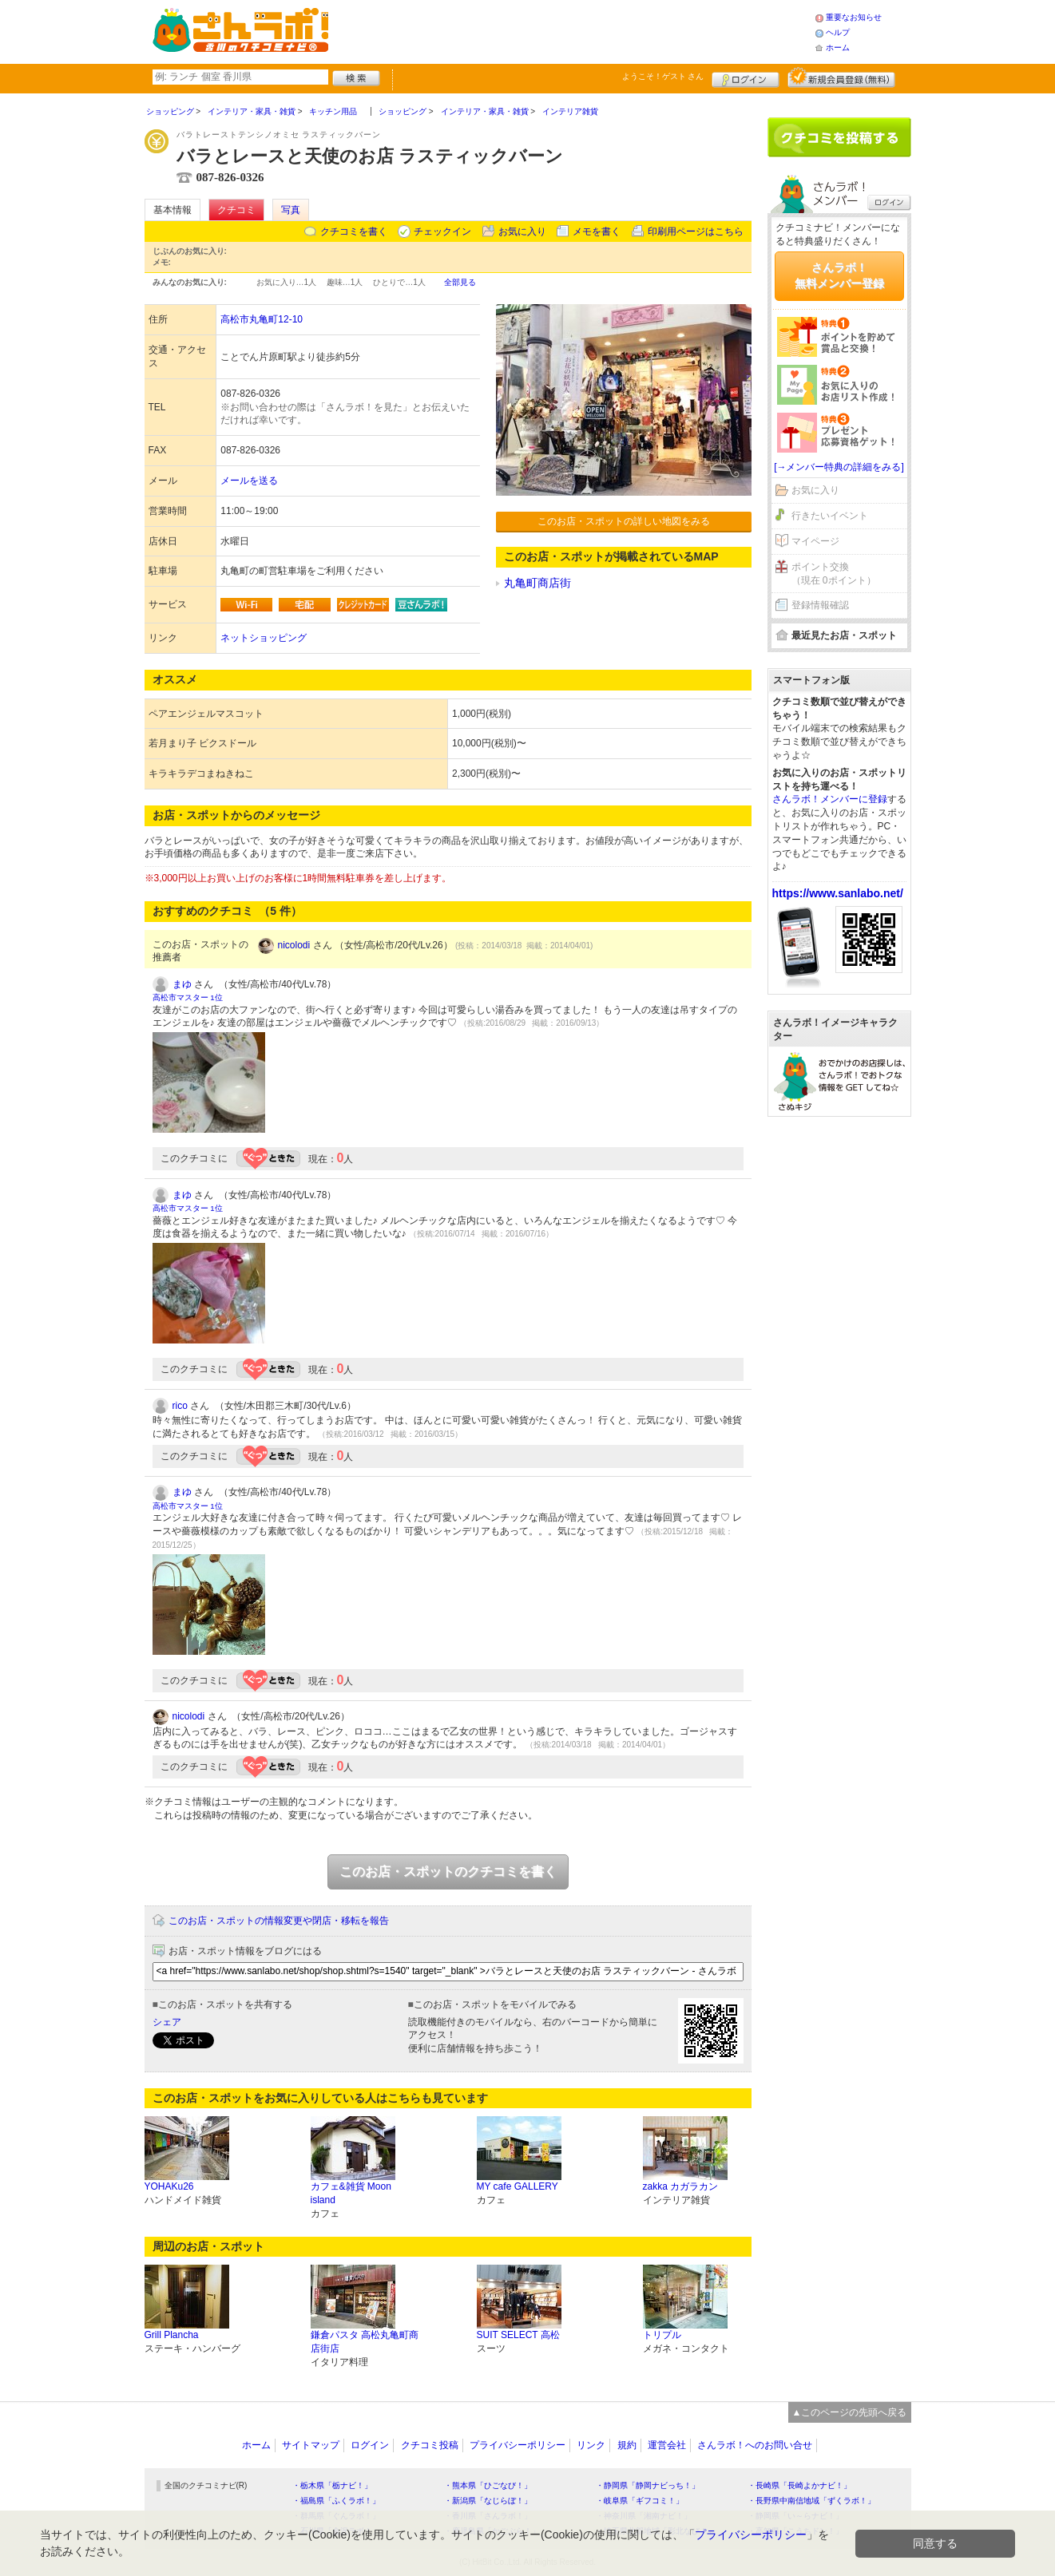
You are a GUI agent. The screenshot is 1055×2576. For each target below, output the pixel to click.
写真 (290, 210)
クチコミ (236, 210)
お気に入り (522, 231)
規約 (627, 2445)
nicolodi (294, 945)
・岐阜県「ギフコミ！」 (640, 2500)
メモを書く (597, 231)
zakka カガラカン (681, 2186)
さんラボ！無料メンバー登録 (839, 275)
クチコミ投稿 (429, 2445)
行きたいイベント (829, 515)
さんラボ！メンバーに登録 (829, 799)
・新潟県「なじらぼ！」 (488, 2500)
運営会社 (667, 2445)
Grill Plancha (172, 2335)
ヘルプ (838, 32)
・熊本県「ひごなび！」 (488, 2485)
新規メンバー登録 (841, 77)
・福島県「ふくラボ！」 (336, 2500)
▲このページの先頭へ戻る (849, 2412)
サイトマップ (310, 2445)
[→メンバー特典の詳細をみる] (839, 467)
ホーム (838, 47)
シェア (167, 2022)
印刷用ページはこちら (696, 231)
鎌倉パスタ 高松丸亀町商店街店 (364, 2341)
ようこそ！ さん (663, 76)
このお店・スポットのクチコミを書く (448, 1871)
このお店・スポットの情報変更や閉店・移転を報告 (279, 1920)
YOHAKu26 (169, 2186)
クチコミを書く (353, 231)
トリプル (662, 2335)
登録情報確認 (820, 605)
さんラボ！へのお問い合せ (754, 2445)
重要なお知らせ (854, 17)
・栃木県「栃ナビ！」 (332, 2485)
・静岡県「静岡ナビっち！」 (648, 2485)
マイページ (815, 541)
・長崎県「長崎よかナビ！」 (799, 2485)
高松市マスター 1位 (188, 997)
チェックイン (442, 231)
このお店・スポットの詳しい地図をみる (623, 521)
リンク (591, 2445)
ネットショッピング (263, 637)
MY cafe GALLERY (517, 2186)
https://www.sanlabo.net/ (837, 893)
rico (180, 1405)
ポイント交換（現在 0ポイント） (833, 573)
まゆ (182, 984)
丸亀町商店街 (537, 582)
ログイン (745, 77)
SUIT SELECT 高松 (518, 2335)
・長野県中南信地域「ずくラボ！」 (811, 2500)
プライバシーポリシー (517, 2445)
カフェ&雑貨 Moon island (351, 2193)
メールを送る (249, 480)
